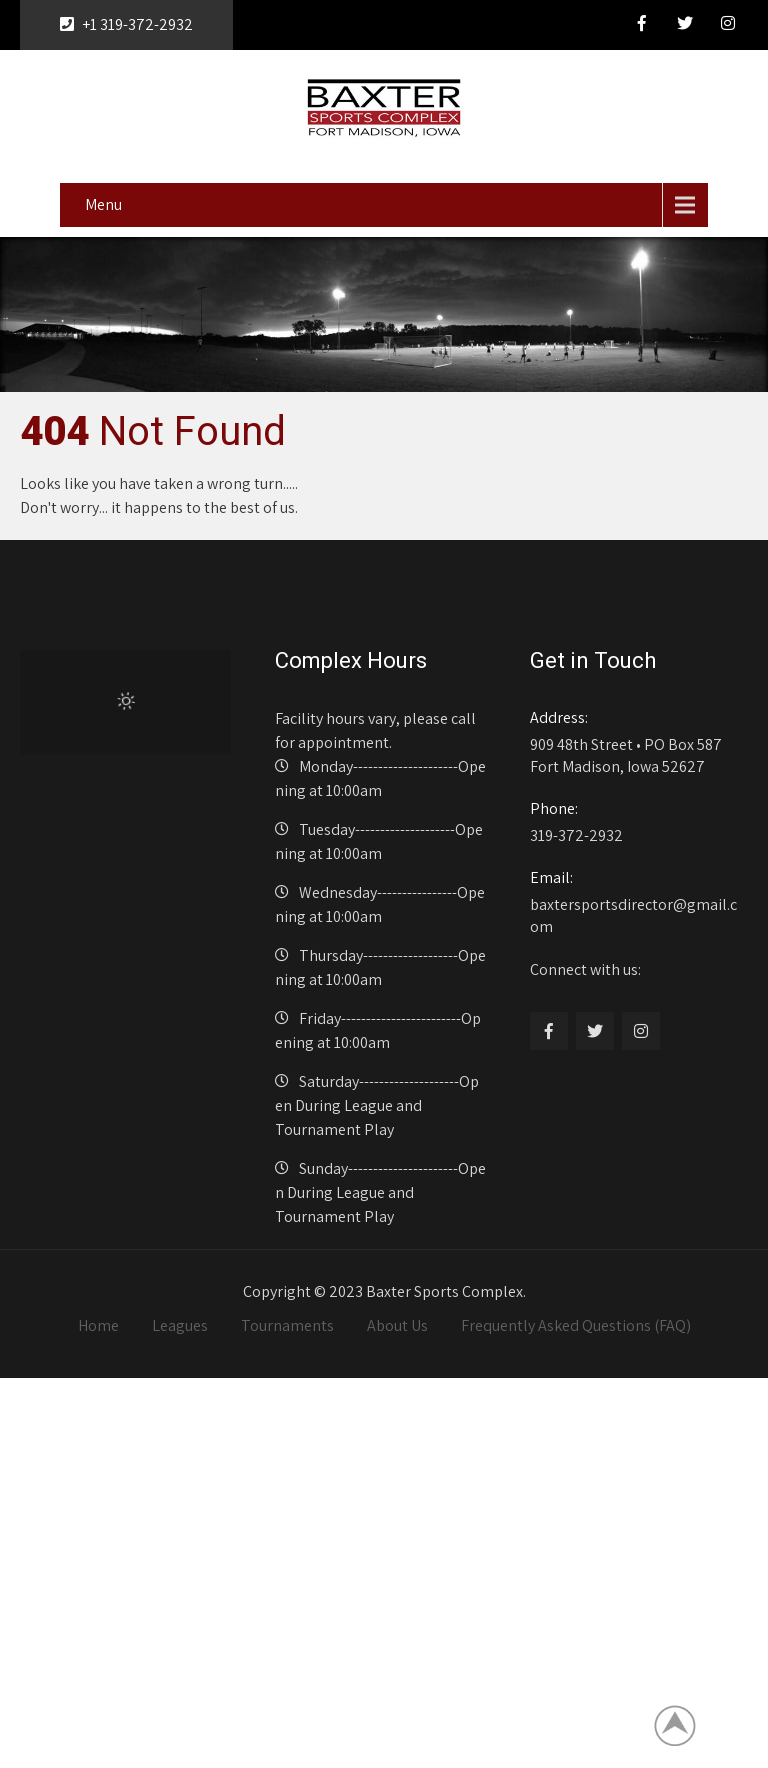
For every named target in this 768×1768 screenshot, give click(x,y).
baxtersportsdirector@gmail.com (635, 902)
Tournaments (287, 1325)
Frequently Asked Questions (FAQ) (576, 1325)
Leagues (180, 1325)
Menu (103, 204)
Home (98, 1325)
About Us (397, 1325)
